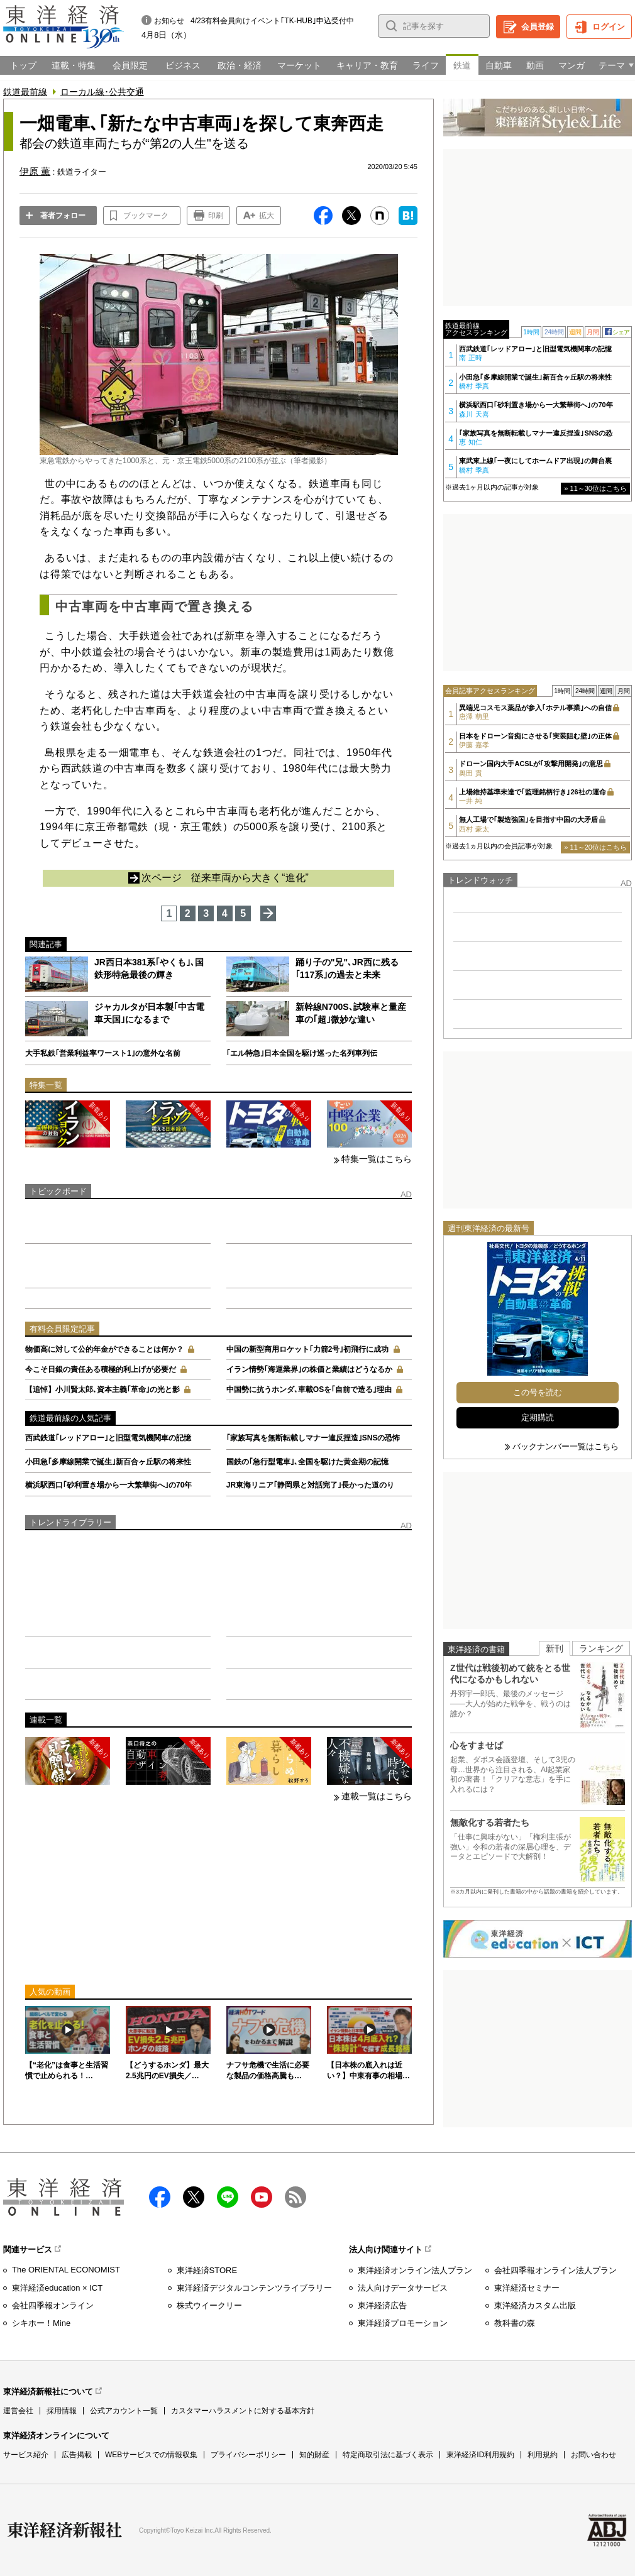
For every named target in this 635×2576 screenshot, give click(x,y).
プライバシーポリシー (248, 2454)
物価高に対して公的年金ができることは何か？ (104, 1349)
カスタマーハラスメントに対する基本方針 (242, 2410)
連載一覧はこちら (376, 1796)
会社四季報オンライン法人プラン (555, 2270)
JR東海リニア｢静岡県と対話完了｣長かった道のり (310, 1485)
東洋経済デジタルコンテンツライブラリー (254, 2288)
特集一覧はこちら (376, 1159)
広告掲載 (77, 2454)
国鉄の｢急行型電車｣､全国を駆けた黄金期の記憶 (307, 1461)
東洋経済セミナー (527, 2288)
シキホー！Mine (41, 2323)
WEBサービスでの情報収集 (151, 2454)
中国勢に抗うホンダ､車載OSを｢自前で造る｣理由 (309, 1389)
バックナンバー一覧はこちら (565, 1446)
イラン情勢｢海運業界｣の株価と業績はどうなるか (309, 1369)
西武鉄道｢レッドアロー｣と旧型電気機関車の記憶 (108, 1437)
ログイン (608, 26)
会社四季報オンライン (53, 2305)
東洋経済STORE (207, 2270)
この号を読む (537, 1392)
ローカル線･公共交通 (102, 92)
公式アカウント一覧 (124, 2410)
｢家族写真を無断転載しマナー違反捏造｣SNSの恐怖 (313, 1437)
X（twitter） (193, 2197)
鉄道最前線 (25, 92)
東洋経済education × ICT (57, 2288)
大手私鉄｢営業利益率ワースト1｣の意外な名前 (102, 1053)
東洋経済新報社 (64, 2530)
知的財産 (314, 2454)
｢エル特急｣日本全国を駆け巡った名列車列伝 (301, 1053)
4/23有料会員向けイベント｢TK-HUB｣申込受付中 (272, 20)
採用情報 (62, 2410)
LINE (227, 2197)
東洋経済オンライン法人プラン (415, 2270)
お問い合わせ (593, 2454)
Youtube (261, 2197)
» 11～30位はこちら (595, 488)
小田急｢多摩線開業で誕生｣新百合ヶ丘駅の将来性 (108, 1461)
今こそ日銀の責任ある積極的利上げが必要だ (100, 1369)
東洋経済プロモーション (403, 2323)
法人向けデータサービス (403, 2288)
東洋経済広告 (382, 2305)
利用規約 (542, 2454)
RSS (295, 2197)
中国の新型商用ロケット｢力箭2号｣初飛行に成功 (307, 1349)
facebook (159, 2197)
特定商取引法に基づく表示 (388, 2454)
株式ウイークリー (209, 2305)
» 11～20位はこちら (595, 847)
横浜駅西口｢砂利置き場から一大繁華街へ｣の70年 (108, 1485)
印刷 (215, 215)
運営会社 (18, 2410)
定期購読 (537, 1417)
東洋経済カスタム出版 (535, 2305)
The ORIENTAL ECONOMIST (66, 2269)
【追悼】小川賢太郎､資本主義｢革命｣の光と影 (102, 1389)
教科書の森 (514, 2323)
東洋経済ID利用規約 (480, 2454)
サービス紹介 (25, 2454)
